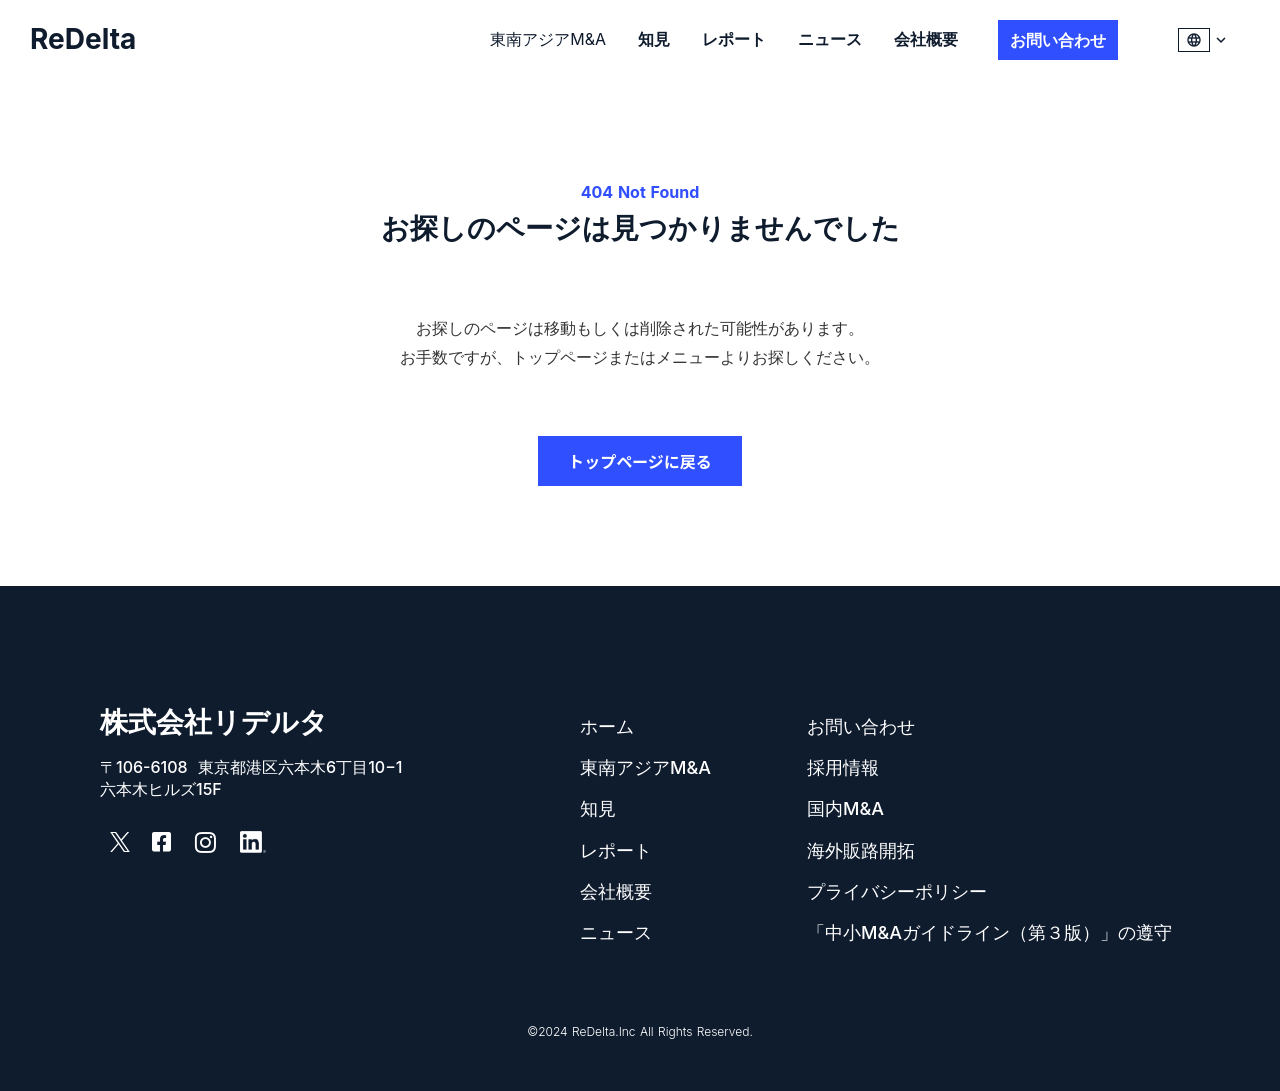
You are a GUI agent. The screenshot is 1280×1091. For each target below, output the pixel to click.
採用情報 (843, 767)
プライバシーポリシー (897, 891)
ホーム (607, 726)
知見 (654, 39)
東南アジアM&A (548, 39)
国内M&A (845, 808)
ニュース (830, 39)
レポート (734, 39)
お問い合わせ (861, 726)
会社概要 (926, 39)
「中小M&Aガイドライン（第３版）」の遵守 (989, 932)
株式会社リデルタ (214, 722)
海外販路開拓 (861, 850)
